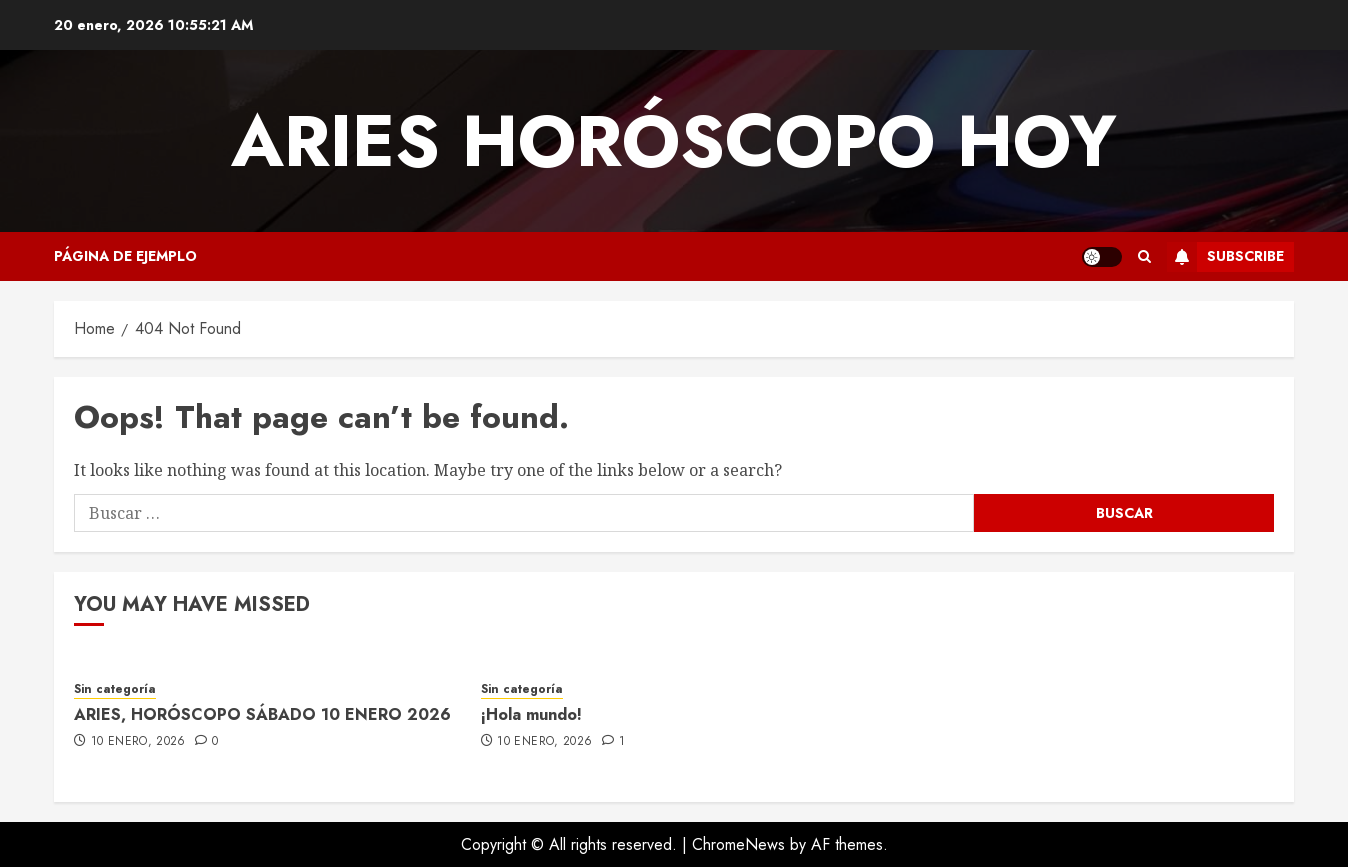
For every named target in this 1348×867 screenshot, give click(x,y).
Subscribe (1225, 257)
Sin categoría (115, 689)
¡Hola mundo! (531, 714)
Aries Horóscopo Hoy (674, 141)
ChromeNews (738, 844)
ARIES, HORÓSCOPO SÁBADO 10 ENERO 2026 (262, 714)
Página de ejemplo (125, 256)
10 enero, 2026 (138, 742)
